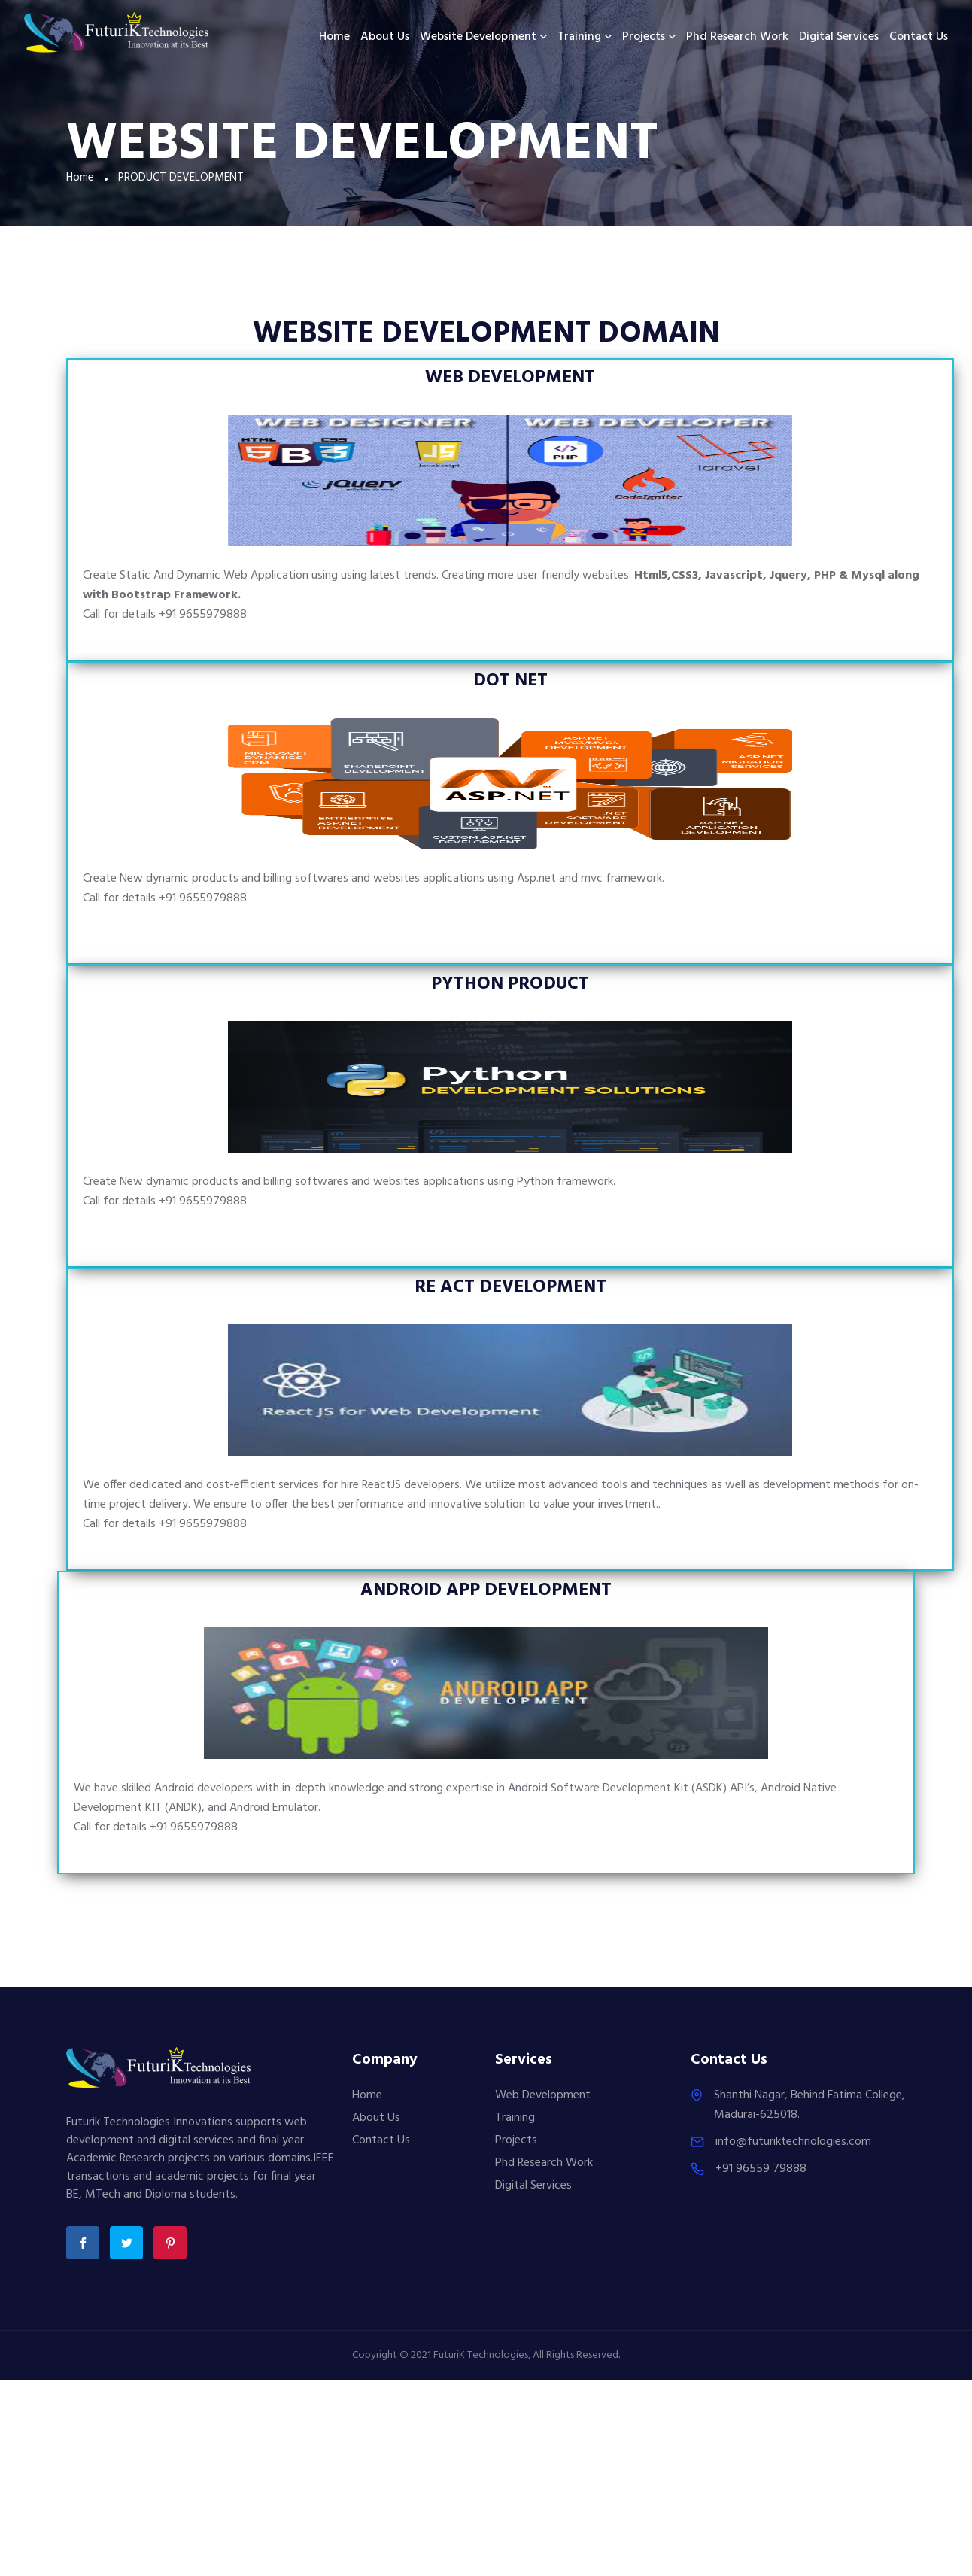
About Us (376, 2118)
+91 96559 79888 (760, 2169)
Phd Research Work (737, 37)
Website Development (478, 37)
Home (334, 37)
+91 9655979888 (203, 614)
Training (579, 37)
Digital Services (839, 37)
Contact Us (918, 37)
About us (384, 37)
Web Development (543, 2095)
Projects (643, 37)
